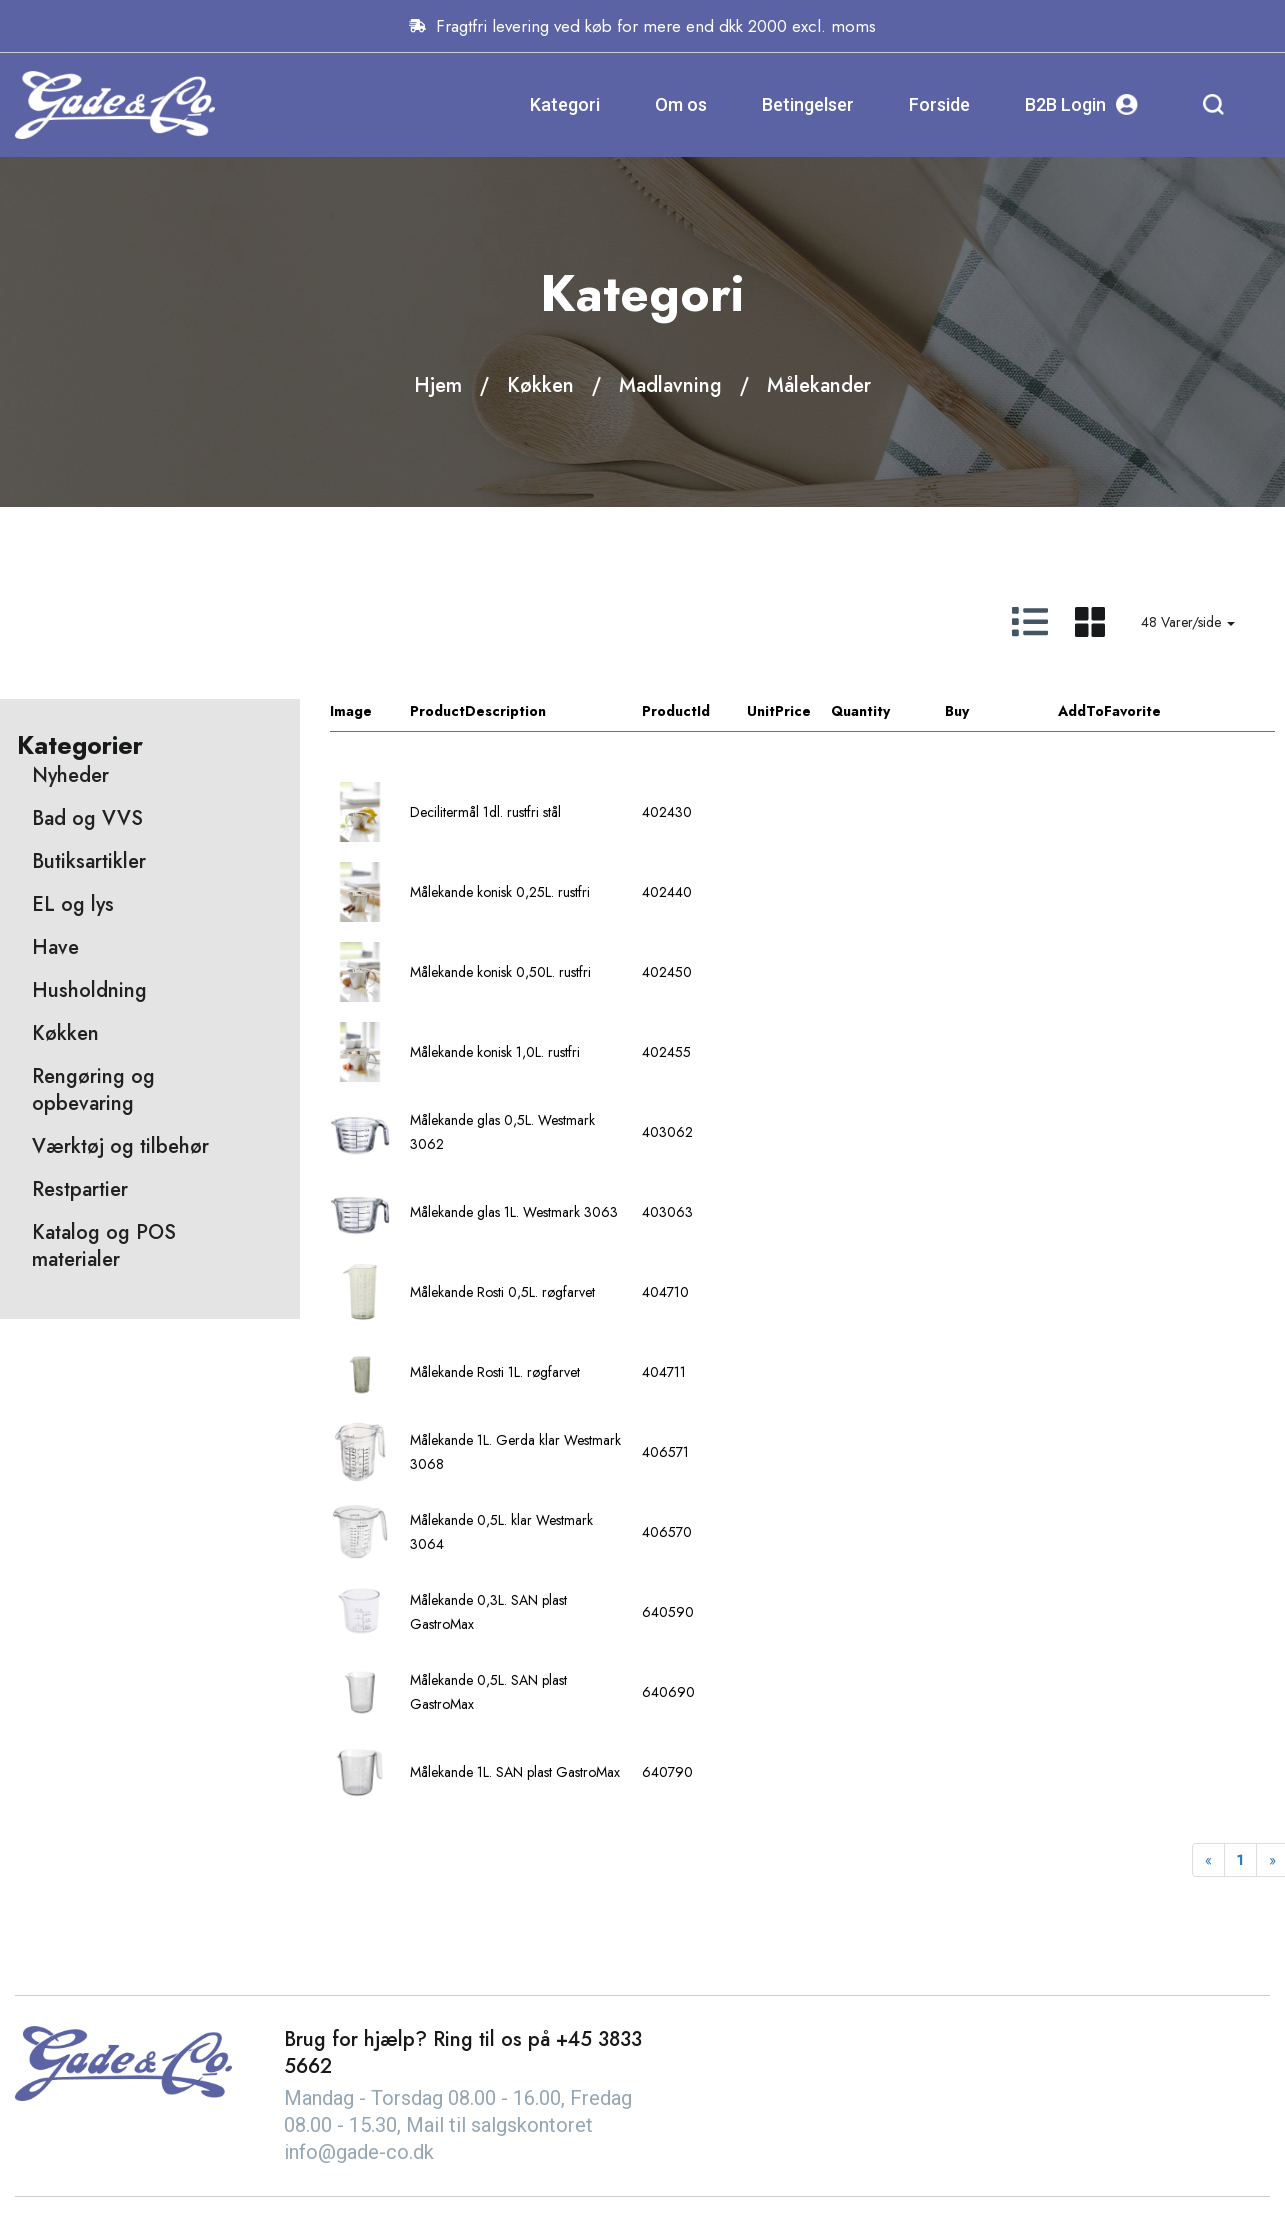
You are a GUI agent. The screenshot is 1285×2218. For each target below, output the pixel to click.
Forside (939, 104)
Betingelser (808, 104)
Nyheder (70, 775)
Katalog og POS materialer (104, 1246)
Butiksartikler (89, 861)
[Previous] (1208, 1860)
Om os (681, 104)
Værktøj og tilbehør (120, 1146)
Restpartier (80, 1189)
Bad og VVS (87, 818)
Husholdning (89, 990)
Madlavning (670, 385)
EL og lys (73, 904)
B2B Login (1081, 104)
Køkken (540, 385)
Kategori (565, 104)
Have (55, 947)
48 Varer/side (1188, 622)
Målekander (819, 385)
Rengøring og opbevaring (93, 1090)
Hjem (438, 385)
